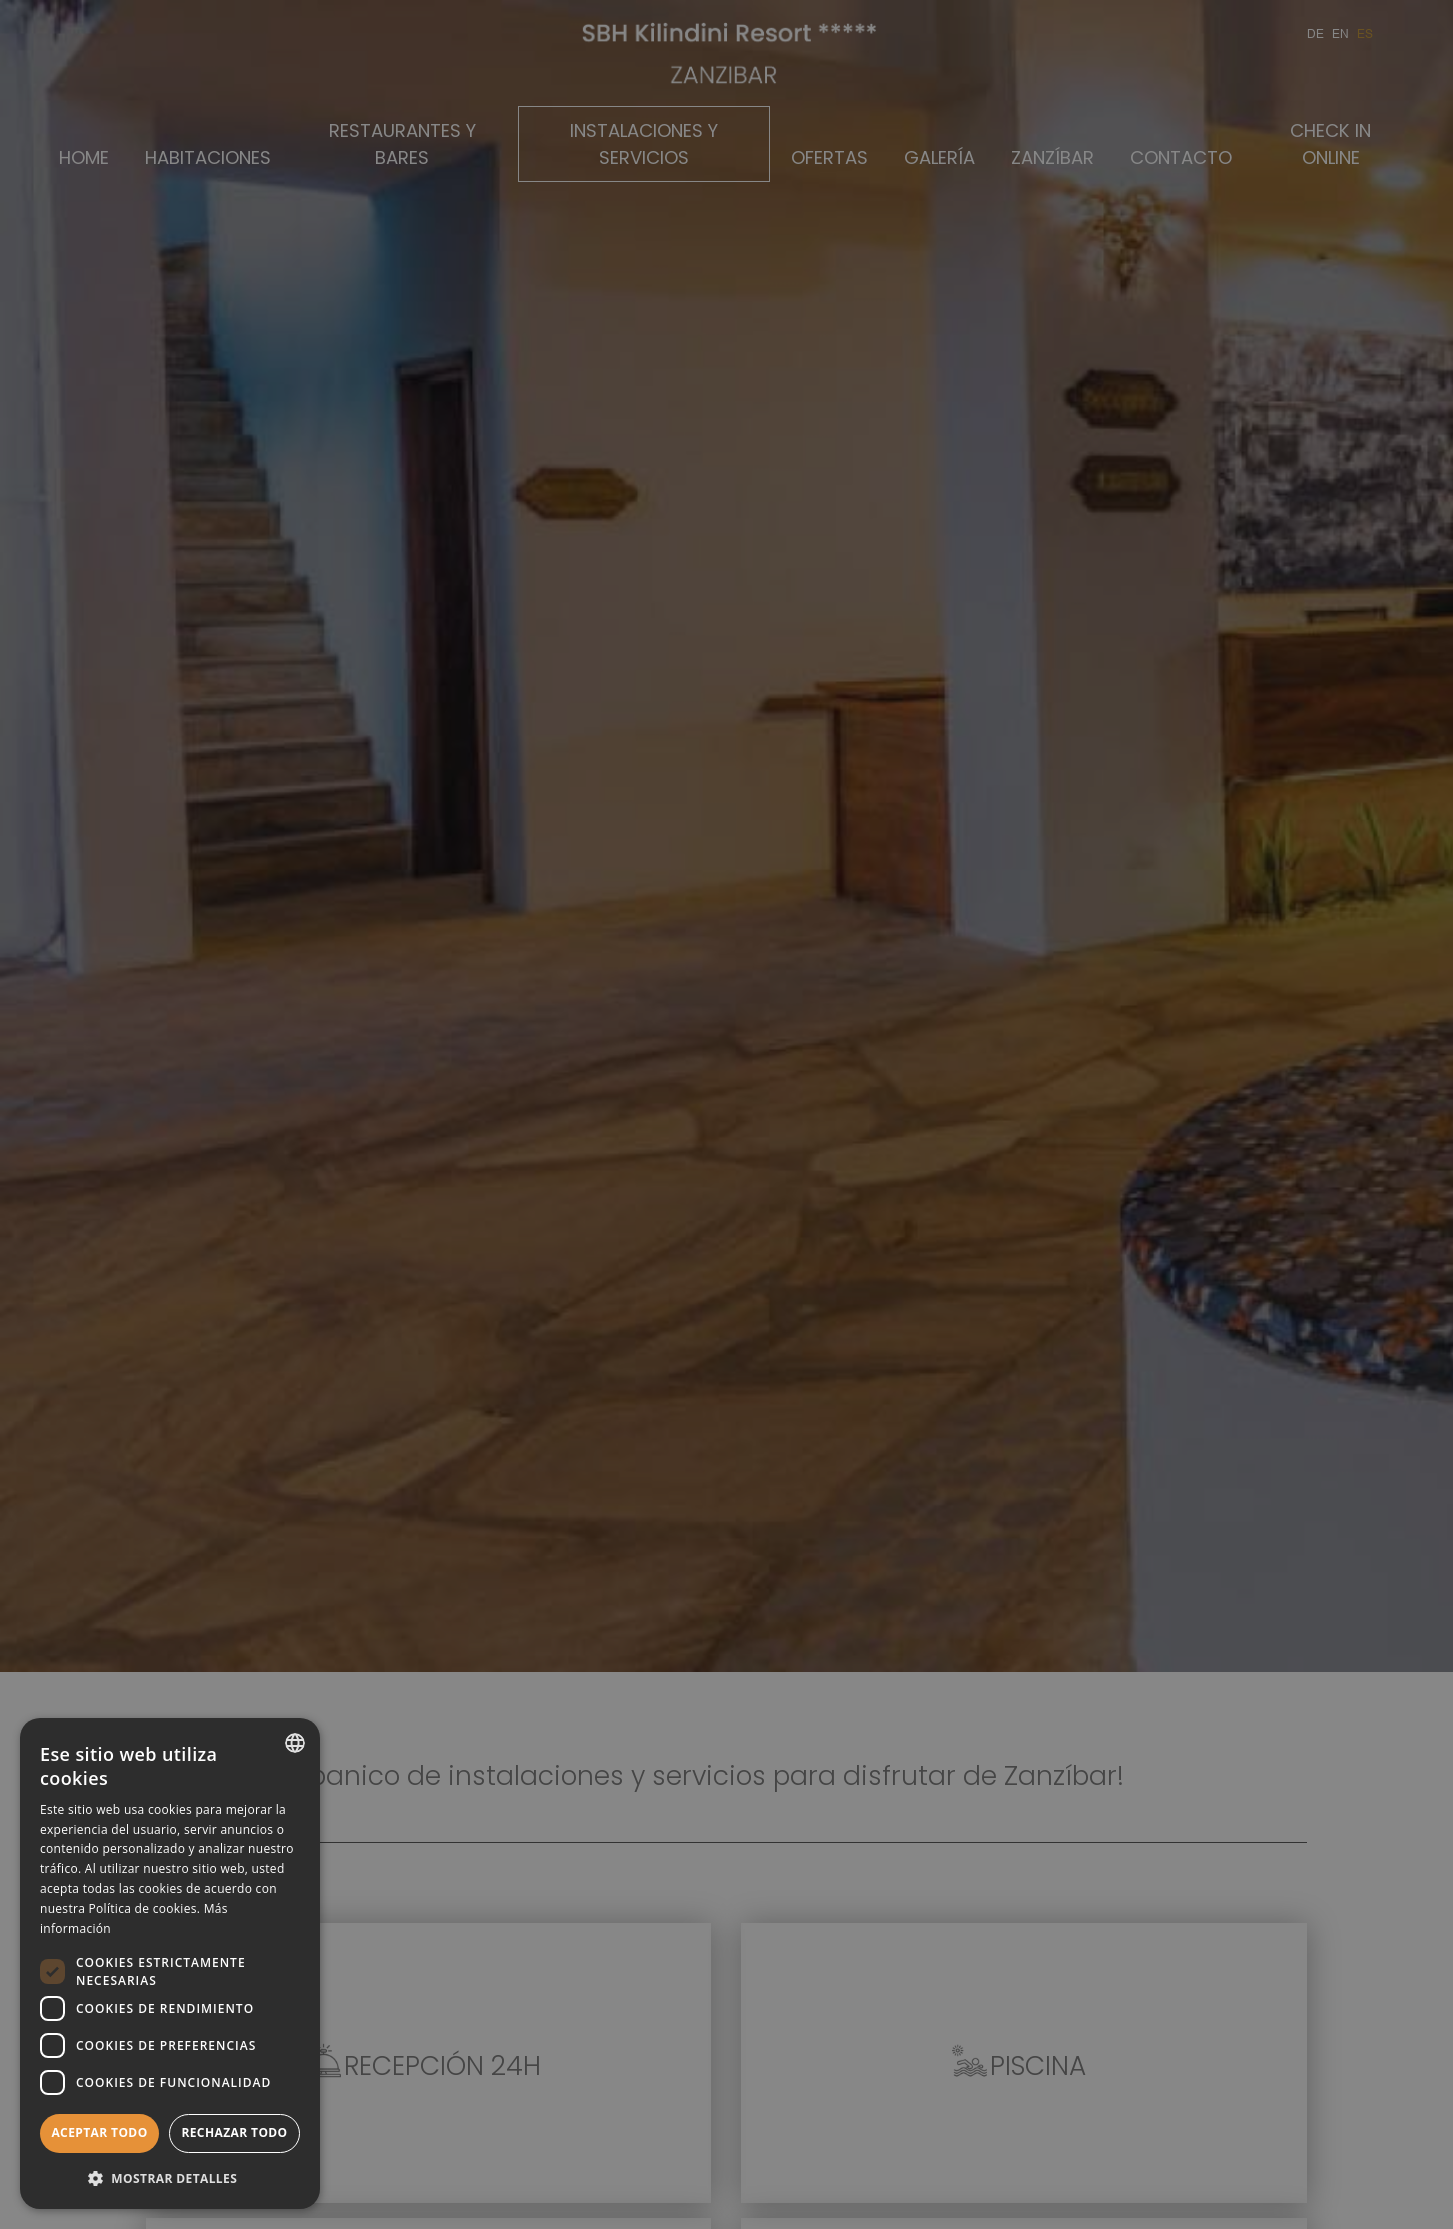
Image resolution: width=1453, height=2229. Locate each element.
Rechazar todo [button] (234, 2132)
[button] (170, 2177)
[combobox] (295, 1743)
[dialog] (170, 1963)
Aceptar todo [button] (99, 2132)
